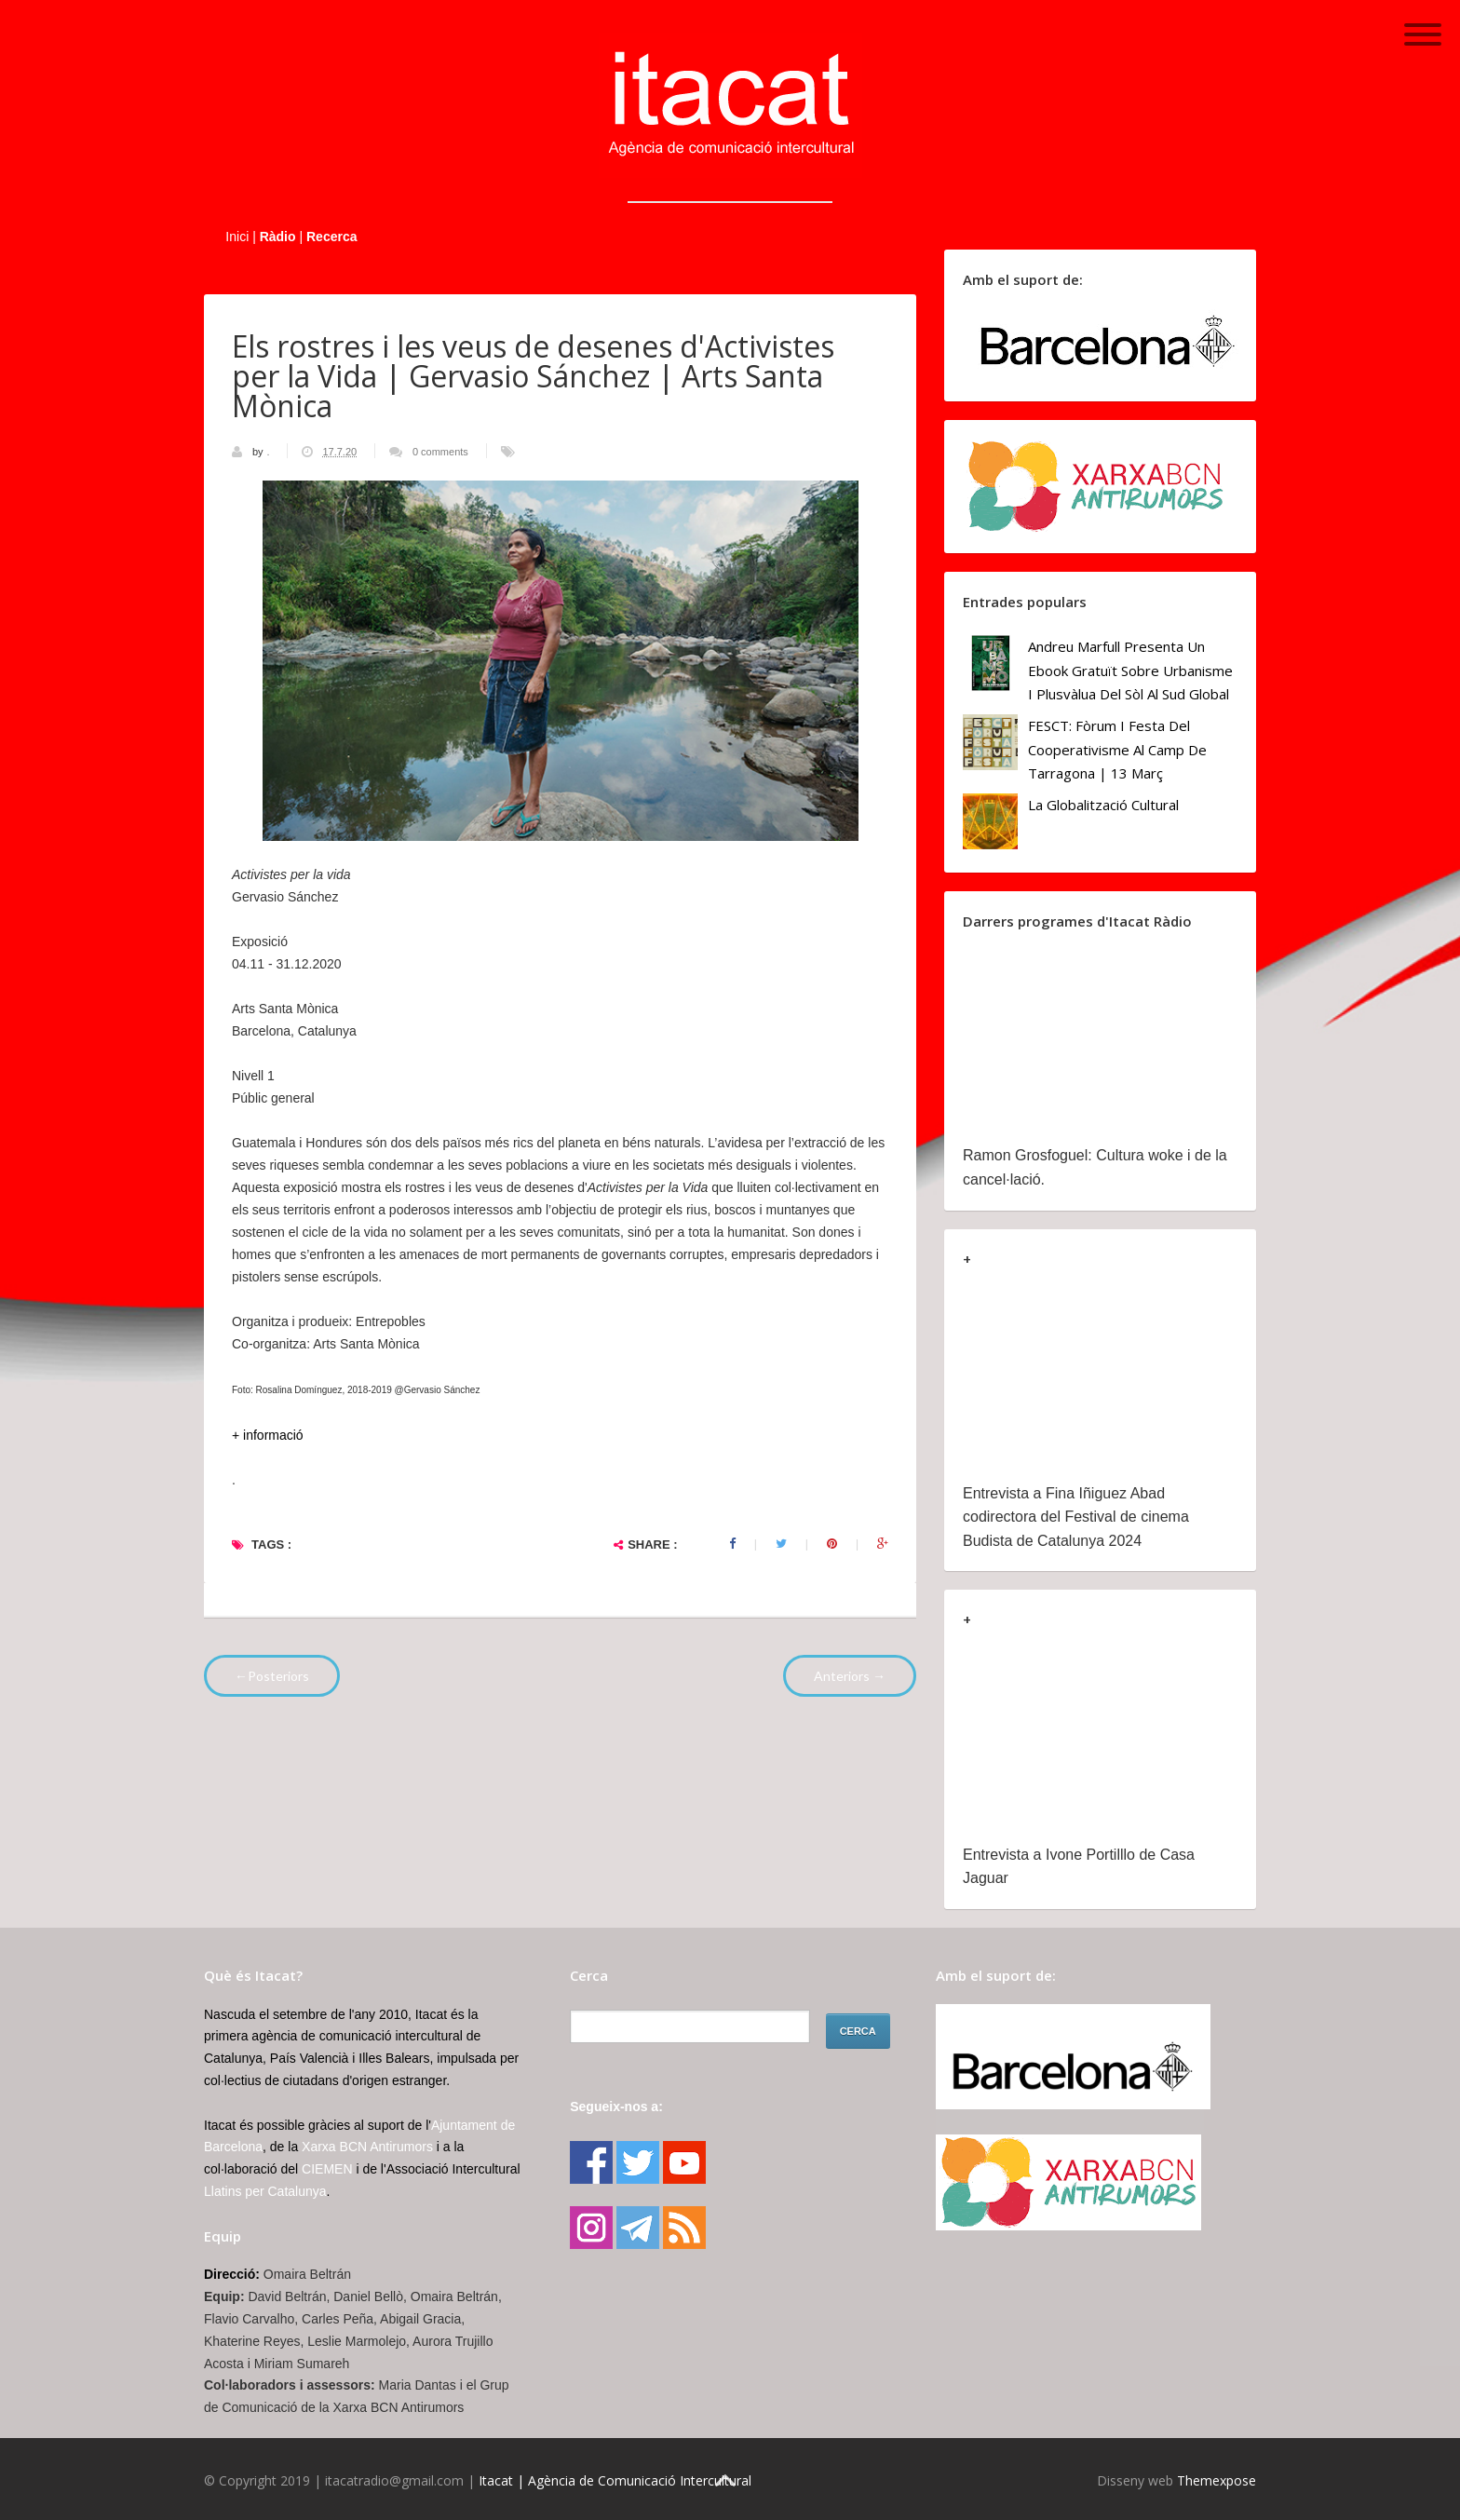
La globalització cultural (1103, 804)
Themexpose (1216, 2480)
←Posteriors (272, 1676)
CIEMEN (327, 2168)
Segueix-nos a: (616, 2106)
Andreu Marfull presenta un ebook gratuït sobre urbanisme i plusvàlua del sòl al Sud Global (1130, 670)
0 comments (440, 451)
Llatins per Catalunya (265, 2191)
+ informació (268, 1435)
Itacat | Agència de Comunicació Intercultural (615, 2480)
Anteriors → (849, 1676)
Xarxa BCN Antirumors (367, 2146)
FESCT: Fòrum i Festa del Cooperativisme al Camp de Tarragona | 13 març (1117, 749)
